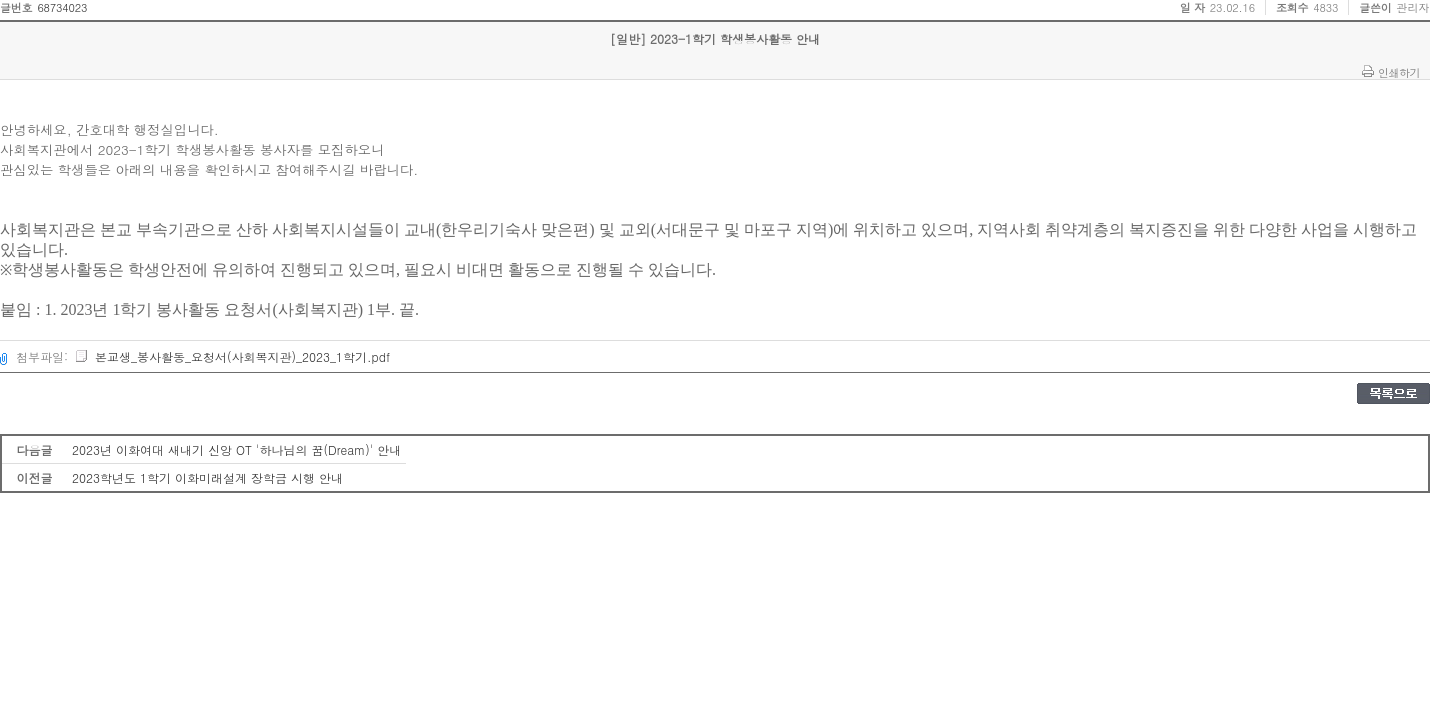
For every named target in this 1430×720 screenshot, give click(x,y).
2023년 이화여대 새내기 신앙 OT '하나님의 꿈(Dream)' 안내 (236, 449)
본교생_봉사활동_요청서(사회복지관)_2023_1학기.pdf (232, 356)
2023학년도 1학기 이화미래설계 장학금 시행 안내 (207, 477)
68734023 (62, 7)
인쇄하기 (1399, 72)
